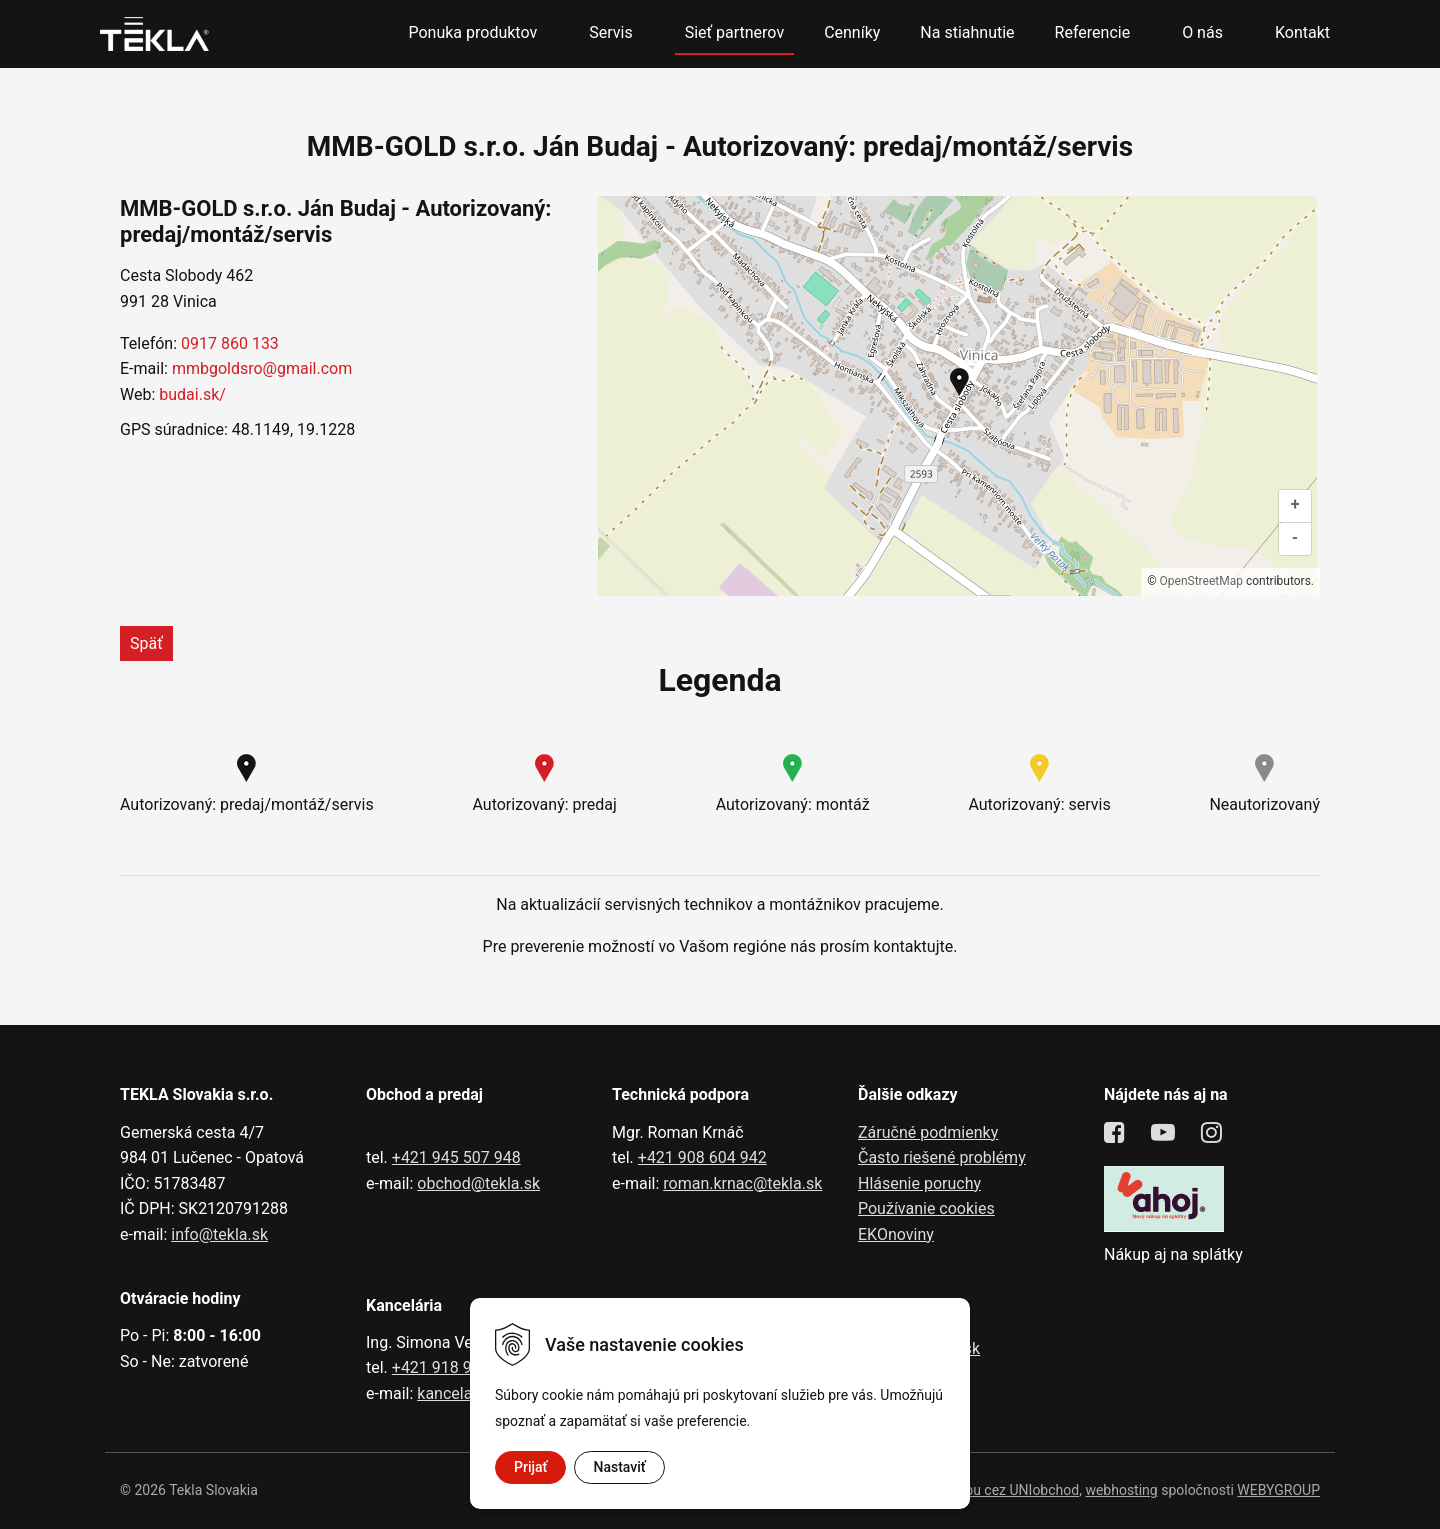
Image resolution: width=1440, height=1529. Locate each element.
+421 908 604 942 (702, 1157)
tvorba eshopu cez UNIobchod (985, 1490)
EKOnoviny (896, 1234)
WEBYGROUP (1278, 1490)
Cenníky (852, 32)
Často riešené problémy (942, 1157)
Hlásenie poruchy (919, 1183)
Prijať (530, 1467)
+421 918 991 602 (456, 1367)
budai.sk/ (192, 394)
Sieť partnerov (734, 32)
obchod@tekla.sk (478, 1183)
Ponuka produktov (472, 32)
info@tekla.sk (219, 1234)
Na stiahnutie (967, 32)
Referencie (1093, 32)
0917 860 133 (230, 343)
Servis (610, 32)
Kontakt (1302, 32)
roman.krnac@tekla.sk (742, 1183)
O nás (1202, 32)
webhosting (1121, 1490)
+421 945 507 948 (456, 1157)
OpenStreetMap (1201, 581)
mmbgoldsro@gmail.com (262, 368)
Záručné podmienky (928, 1132)
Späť (146, 643)
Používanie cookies (926, 1208)
